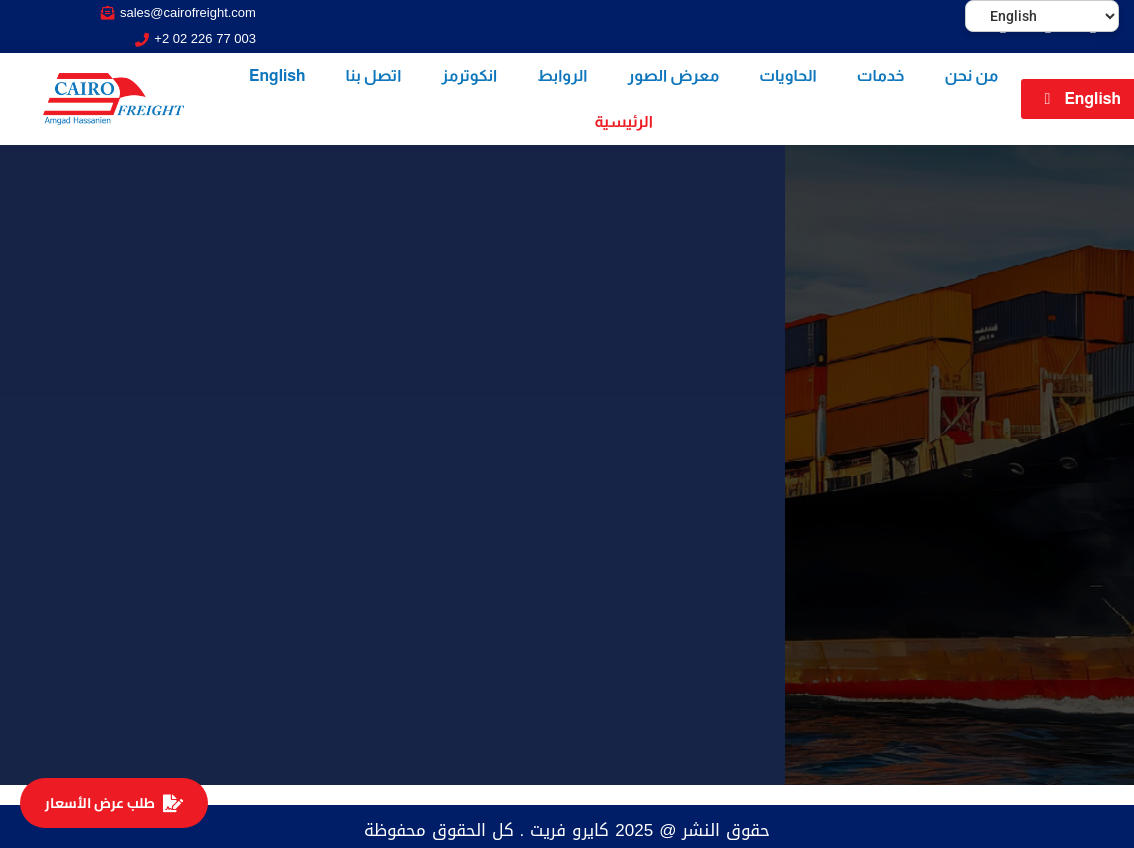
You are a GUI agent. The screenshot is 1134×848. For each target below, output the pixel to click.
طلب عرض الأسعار (114, 803)
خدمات (881, 75)
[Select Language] (1042, 16)
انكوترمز (469, 75)
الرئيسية (623, 121)
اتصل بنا (374, 75)
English (277, 75)
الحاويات (787, 75)
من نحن (972, 75)
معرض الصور (673, 75)
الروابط (562, 75)
